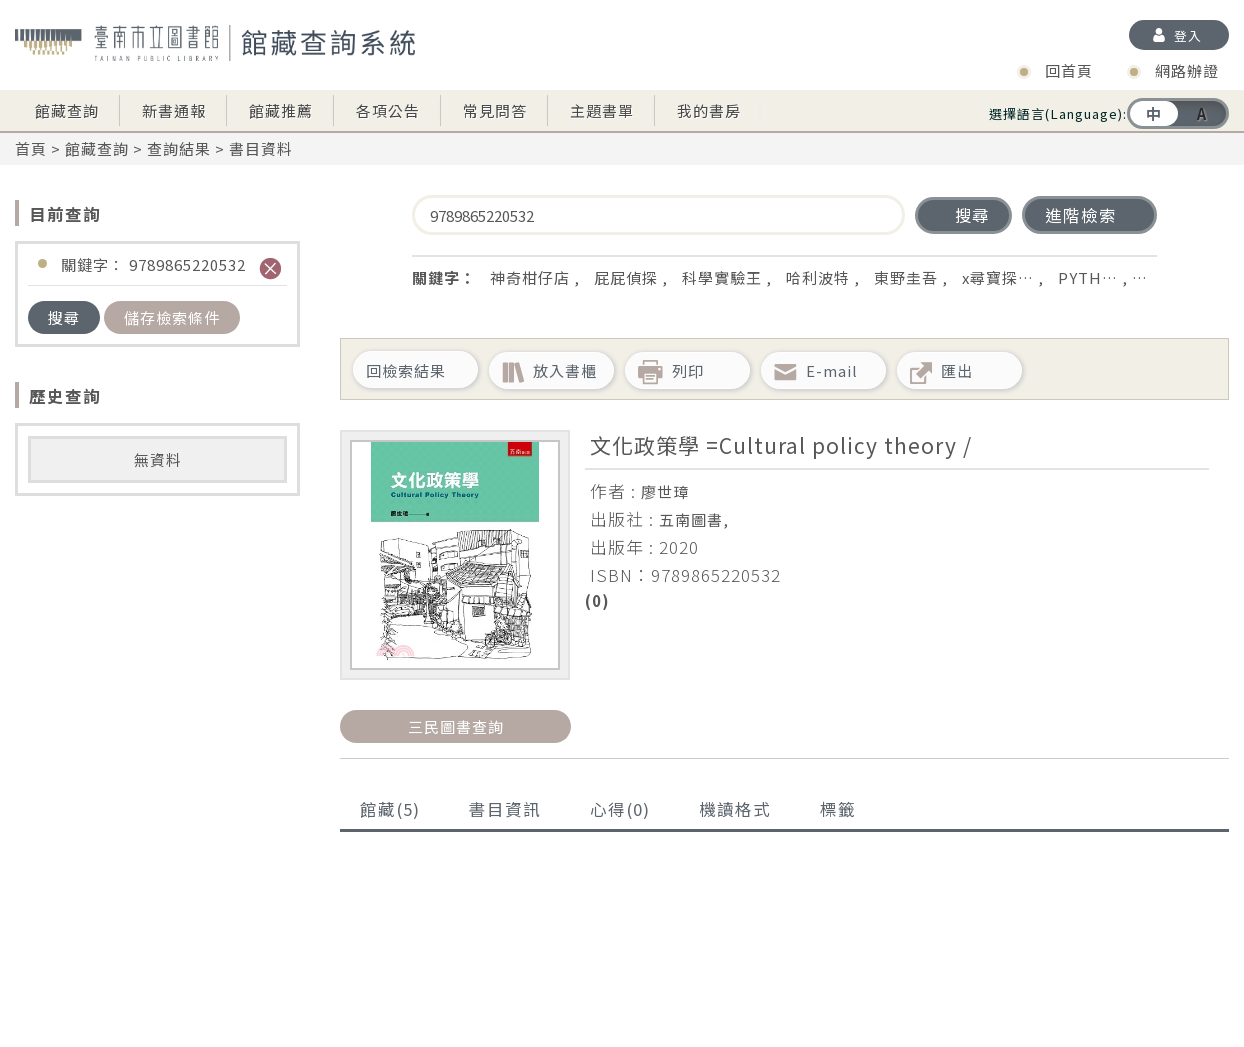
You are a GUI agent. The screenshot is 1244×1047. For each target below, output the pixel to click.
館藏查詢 (67, 110)
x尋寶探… (998, 277)
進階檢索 (1081, 215)
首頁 (31, 148)
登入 (1188, 35)
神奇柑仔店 (530, 277)
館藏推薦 (281, 110)
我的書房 (709, 110)
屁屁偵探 (626, 277)
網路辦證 (1187, 70)
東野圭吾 (906, 277)
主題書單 (602, 110)
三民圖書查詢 (456, 726)
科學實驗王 (722, 277)
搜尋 (64, 317)
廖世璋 (665, 491)
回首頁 (1069, 70)
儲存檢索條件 (172, 317)
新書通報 (174, 110)
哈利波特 (818, 277)
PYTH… (1088, 277)
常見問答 (495, 110)
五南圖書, (694, 519)
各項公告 (388, 110)
